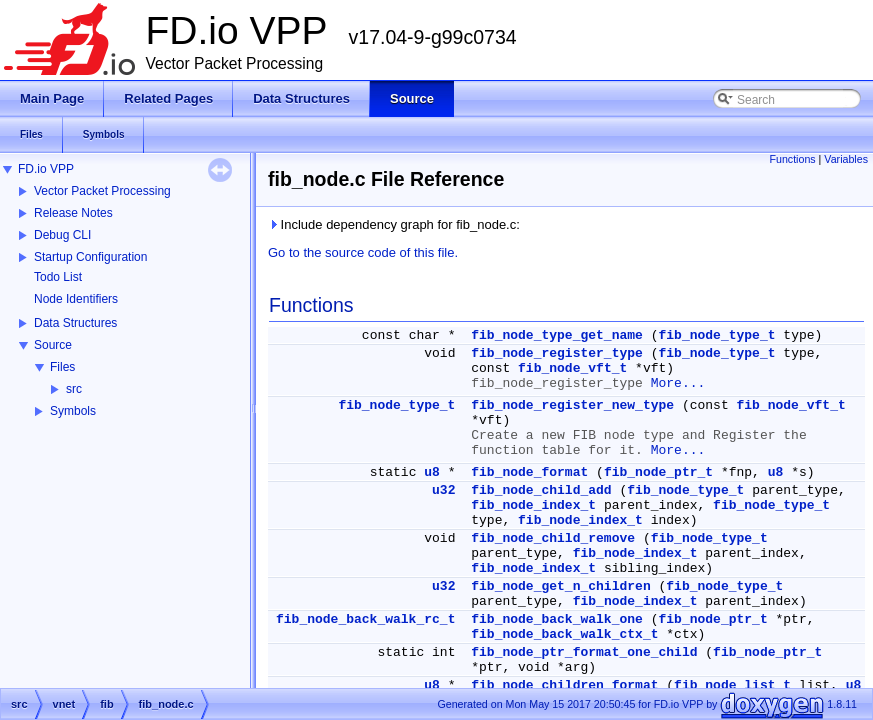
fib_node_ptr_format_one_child (584, 652)
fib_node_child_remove (553, 538)
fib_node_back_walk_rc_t (365, 619)
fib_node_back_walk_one (557, 619)
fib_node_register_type (557, 353)
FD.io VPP (46, 169)
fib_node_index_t (533, 505)
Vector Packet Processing (102, 191)
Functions (792, 159)
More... (678, 383)
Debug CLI (62, 235)
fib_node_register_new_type (572, 405)
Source (53, 345)
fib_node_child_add (541, 490)
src (74, 389)
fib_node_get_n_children (560, 586)
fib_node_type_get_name (557, 335)
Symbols (73, 411)
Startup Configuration (90, 257)
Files (62, 367)
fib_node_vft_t (572, 368)
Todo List (58, 277)
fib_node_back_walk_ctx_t (564, 634)
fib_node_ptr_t (658, 472)
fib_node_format (529, 472)
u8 (432, 472)
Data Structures (75, 323)
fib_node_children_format (564, 685)
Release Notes (73, 213)
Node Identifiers (76, 299)
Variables (846, 159)
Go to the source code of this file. (363, 252)
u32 (443, 490)
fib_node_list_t (732, 685)
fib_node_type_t (717, 335)
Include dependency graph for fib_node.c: (394, 224)
